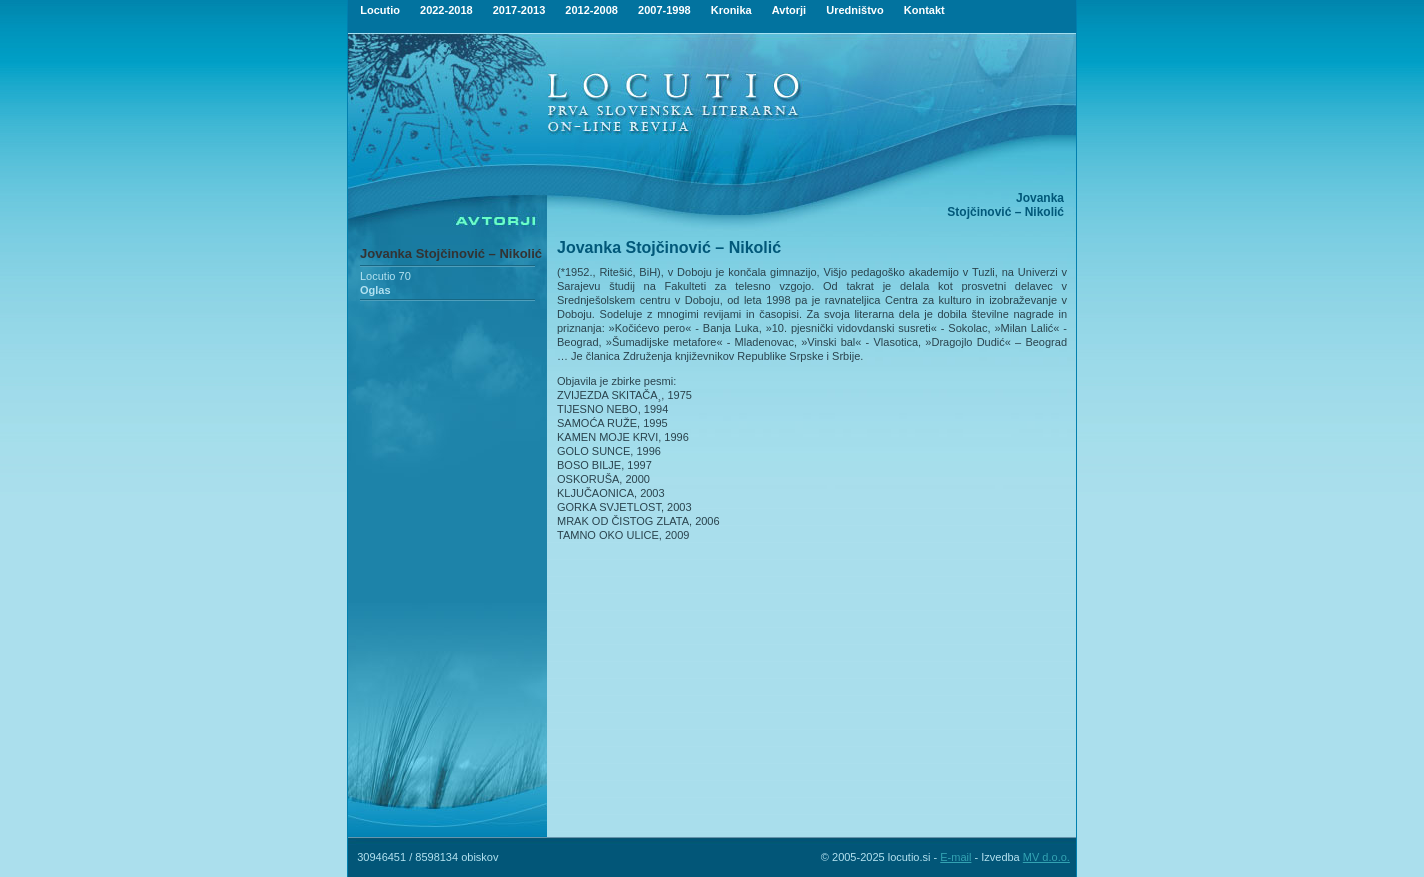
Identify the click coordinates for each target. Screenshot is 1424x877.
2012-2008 (591, 10)
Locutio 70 (385, 276)
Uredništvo (854, 10)
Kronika (731, 10)
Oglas (375, 290)
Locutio (380, 10)
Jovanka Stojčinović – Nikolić (451, 253)
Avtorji (789, 10)
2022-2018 (446, 10)
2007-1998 (664, 10)
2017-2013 (519, 10)
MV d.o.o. (1046, 857)
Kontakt (924, 10)
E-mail (955, 857)
